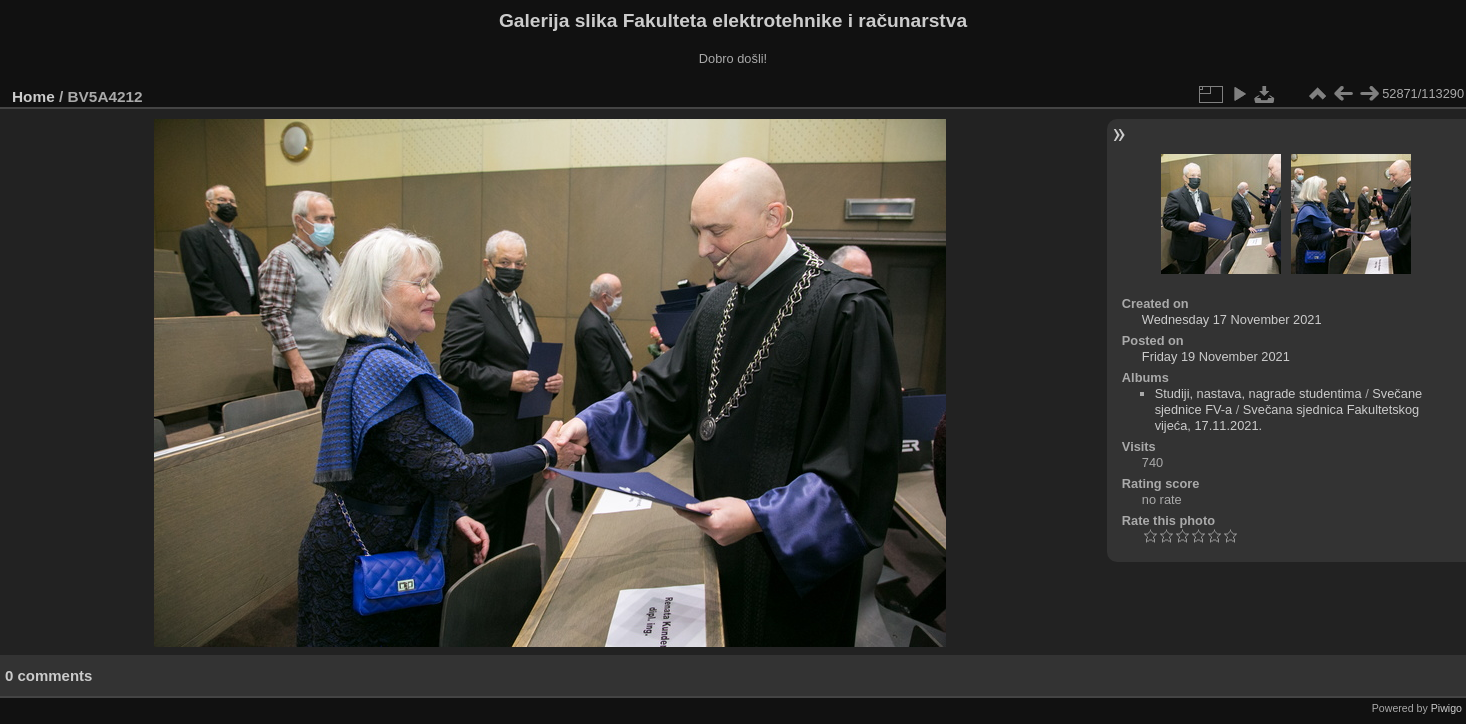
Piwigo (1446, 708)
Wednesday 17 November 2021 (1232, 319)
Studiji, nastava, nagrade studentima (1258, 393)
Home (33, 96)
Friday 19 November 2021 (1216, 356)
